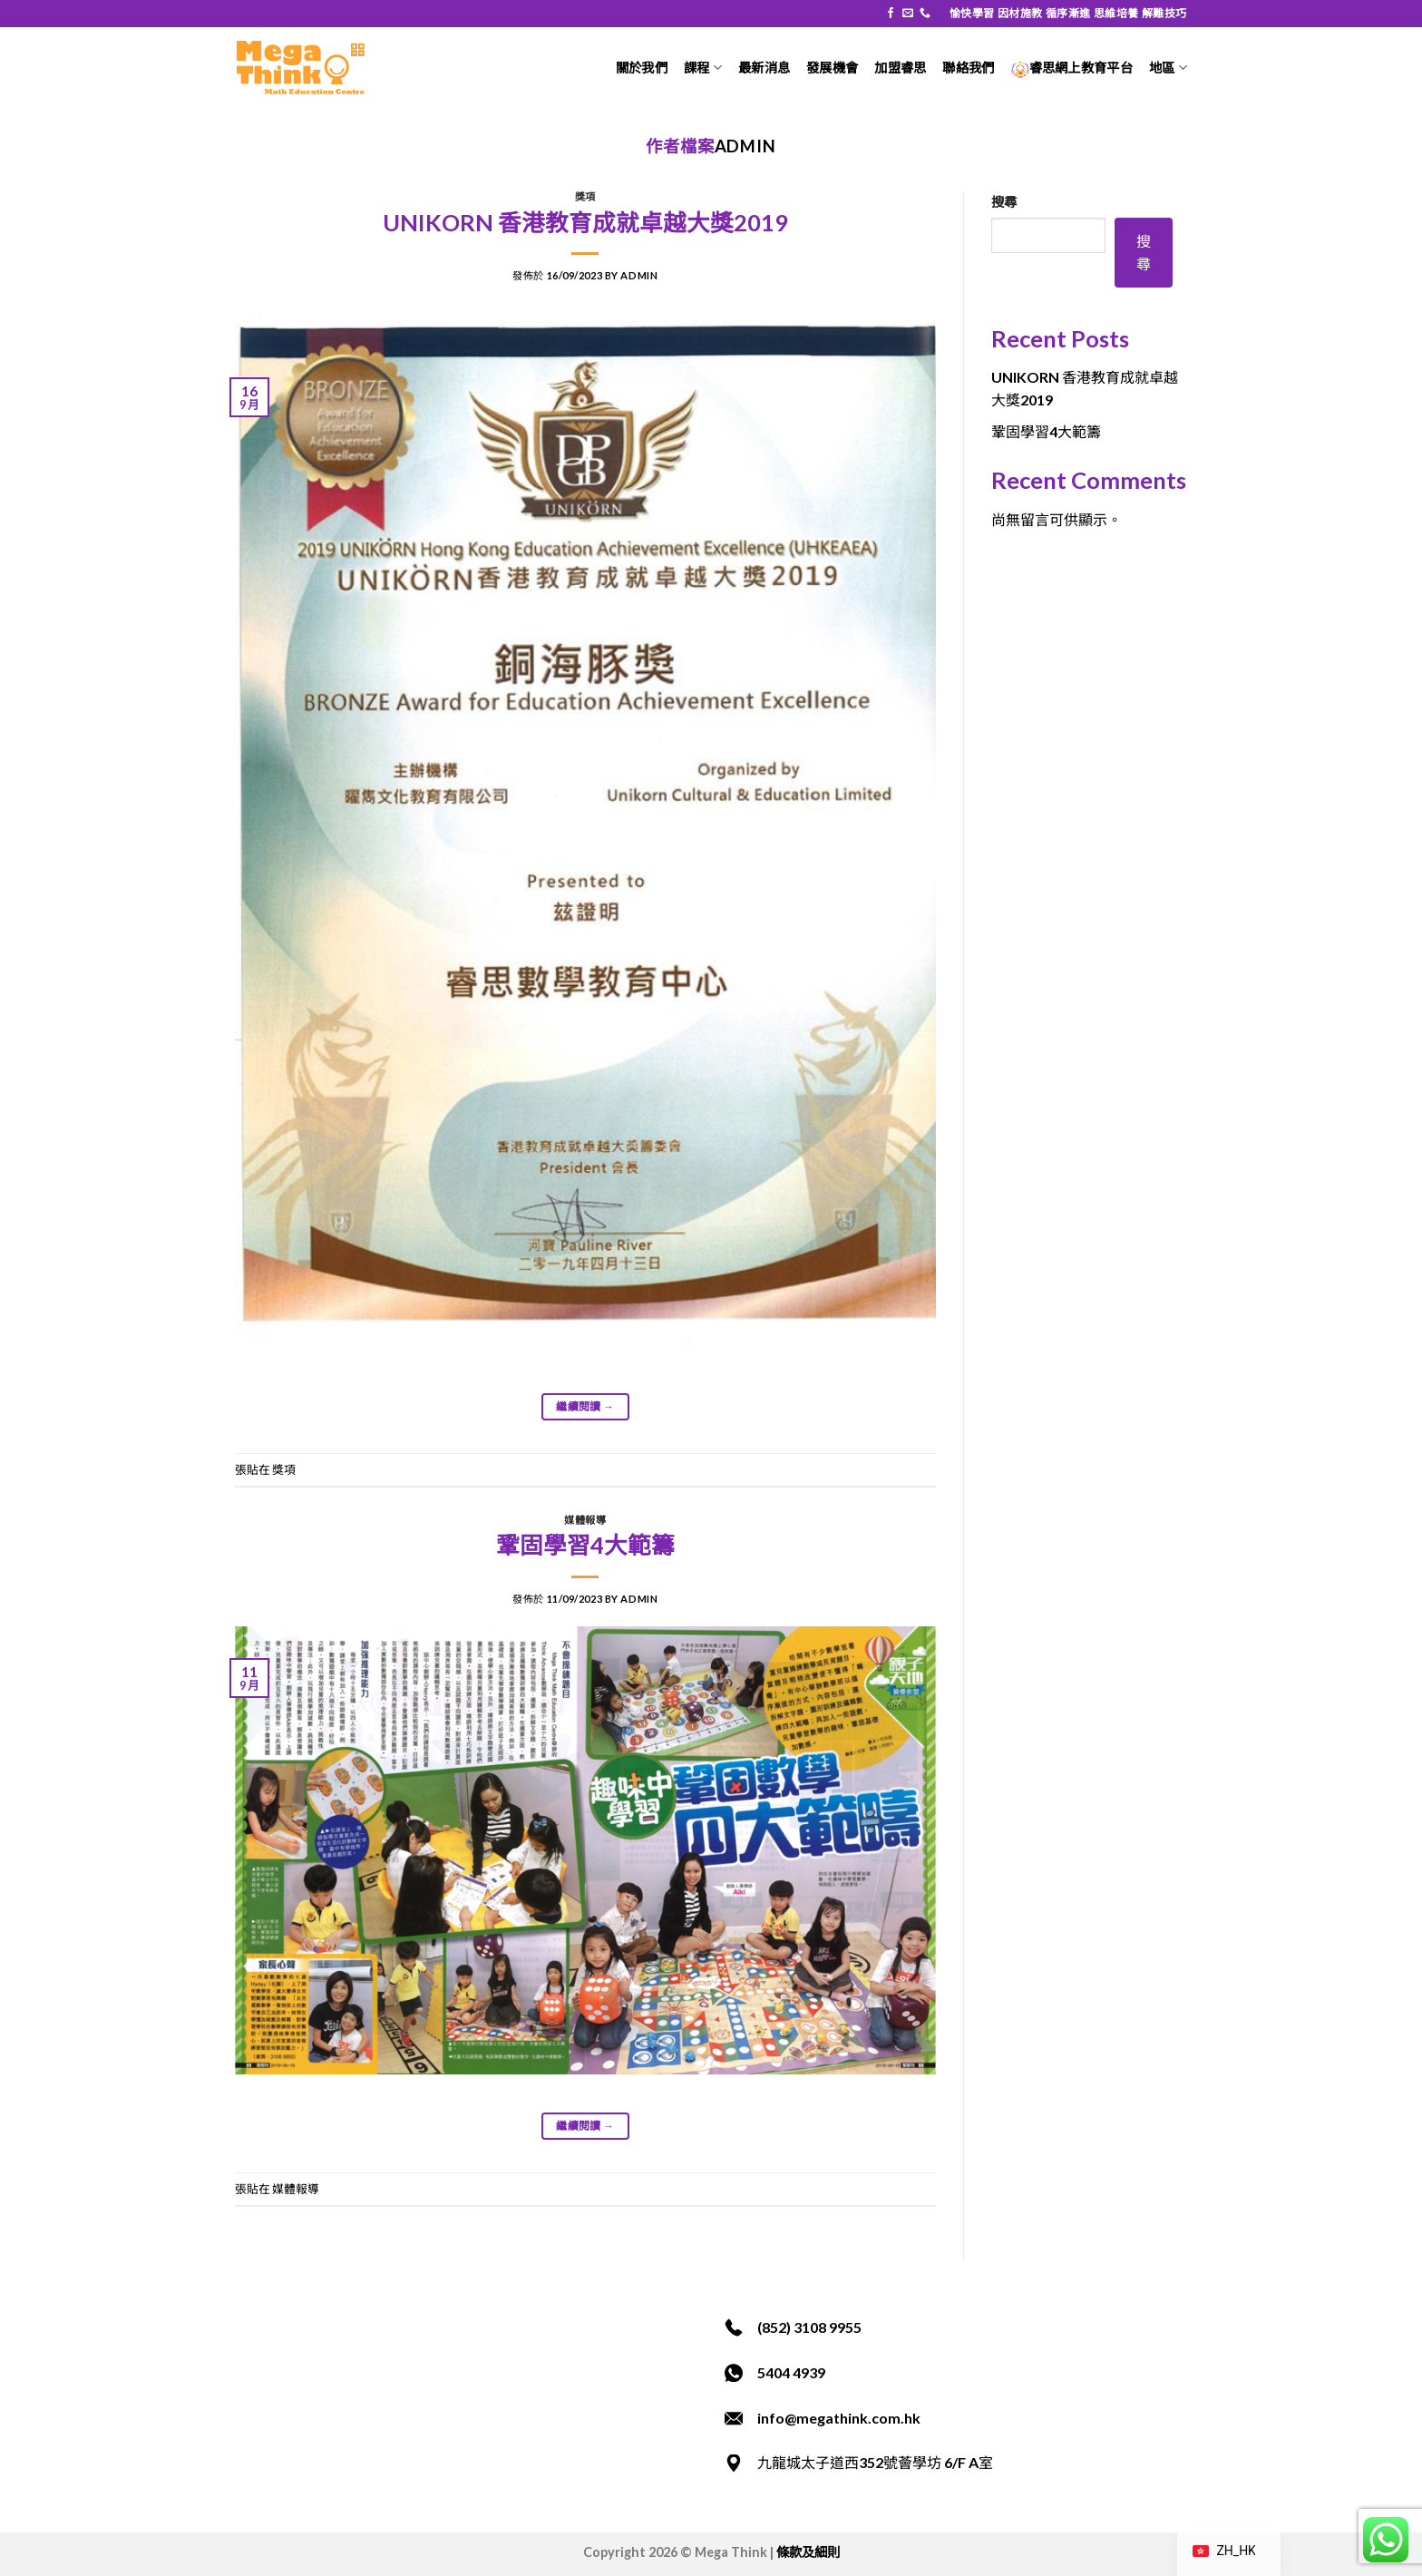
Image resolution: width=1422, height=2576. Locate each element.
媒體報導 (585, 1520)
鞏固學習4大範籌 (585, 1544)
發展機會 (832, 67)
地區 (1168, 67)
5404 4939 (791, 2372)
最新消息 (764, 67)
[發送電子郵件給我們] (907, 13)
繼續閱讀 (585, 1406)
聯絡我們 (968, 67)
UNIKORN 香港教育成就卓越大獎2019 (585, 222)
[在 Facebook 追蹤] (890, 13)
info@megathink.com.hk (838, 2417)
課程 (703, 67)
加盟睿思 (900, 67)
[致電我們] (925, 13)
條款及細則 (808, 2552)
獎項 (585, 196)
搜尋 (1004, 202)
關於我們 (641, 67)
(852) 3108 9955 (809, 2327)
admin (746, 146)
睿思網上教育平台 (1072, 67)
